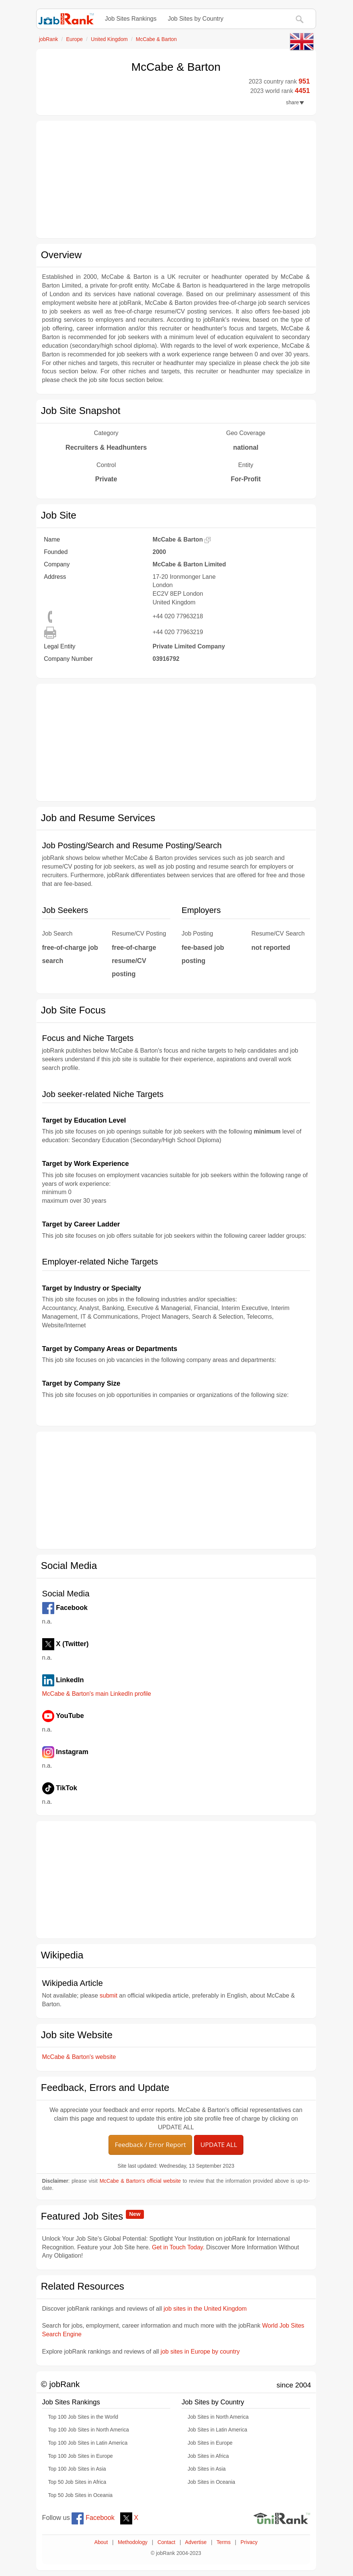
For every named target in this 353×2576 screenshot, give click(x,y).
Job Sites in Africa (208, 2456)
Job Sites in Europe (210, 2443)
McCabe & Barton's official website (140, 2181)
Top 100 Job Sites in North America (88, 2430)
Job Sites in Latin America (217, 2430)
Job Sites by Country (195, 18)
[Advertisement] (176, 179)
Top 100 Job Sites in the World (83, 2417)
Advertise (195, 2542)
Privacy (249, 2542)
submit (108, 1995)
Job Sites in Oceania (211, 2482)
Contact (166, 2542)
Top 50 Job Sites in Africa (77, 2482)
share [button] (295, 102)
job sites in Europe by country (200, 2351)
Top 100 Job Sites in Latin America (88, 2443)
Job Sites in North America (218, 2417)
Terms (224, 2542)
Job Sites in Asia (207, 2469)
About (101, 2542)
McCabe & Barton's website (79, 2057)
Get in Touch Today (177, 2247)
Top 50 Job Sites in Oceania (80, 2495)
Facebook (93, 2517)
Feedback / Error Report (150, 2144)
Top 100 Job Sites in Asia (77, 2469)
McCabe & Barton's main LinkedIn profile (96, 1693)
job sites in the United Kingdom (205, 2308)
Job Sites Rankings (131, 18)
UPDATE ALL (218, 2144)
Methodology (133, 2542)
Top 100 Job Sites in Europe (80, 2456)
